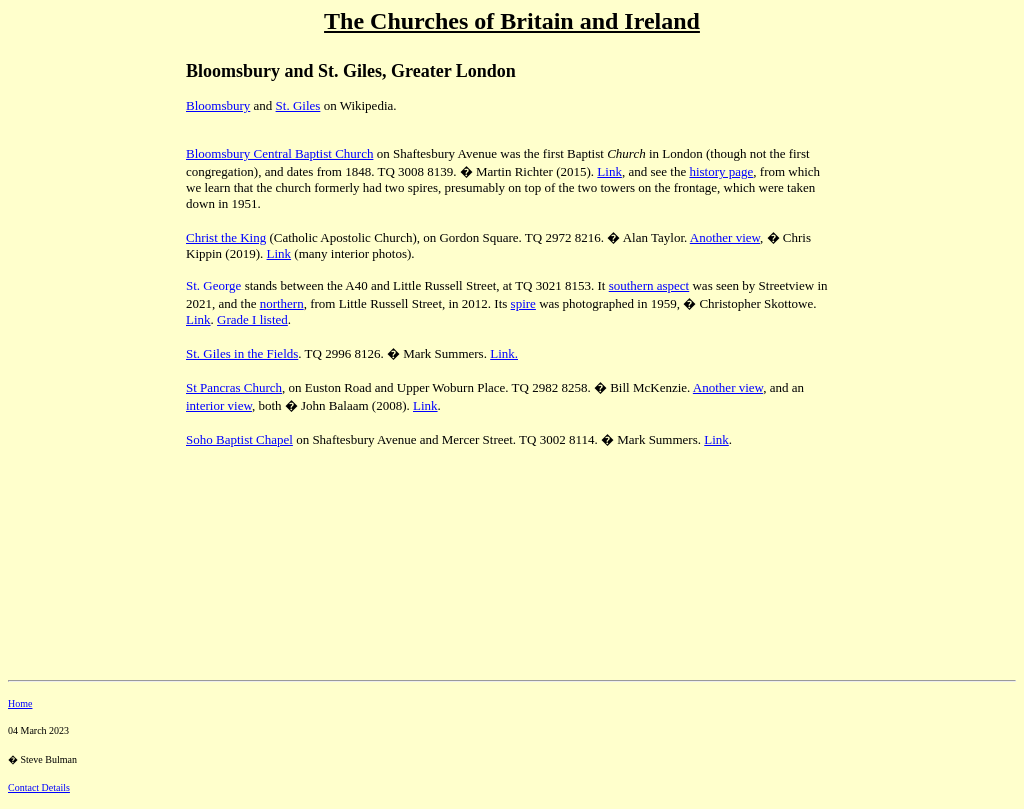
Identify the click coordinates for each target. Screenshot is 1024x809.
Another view (725, 237)
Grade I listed (252, 319)
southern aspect (649, 285)
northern (282, 303)
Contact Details (39, 787)
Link (609, 171)
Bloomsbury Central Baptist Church (279, 153)
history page (721, 171)
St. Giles (298, 105)
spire (523, 303)
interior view (219, 405)
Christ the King (226, 237)
